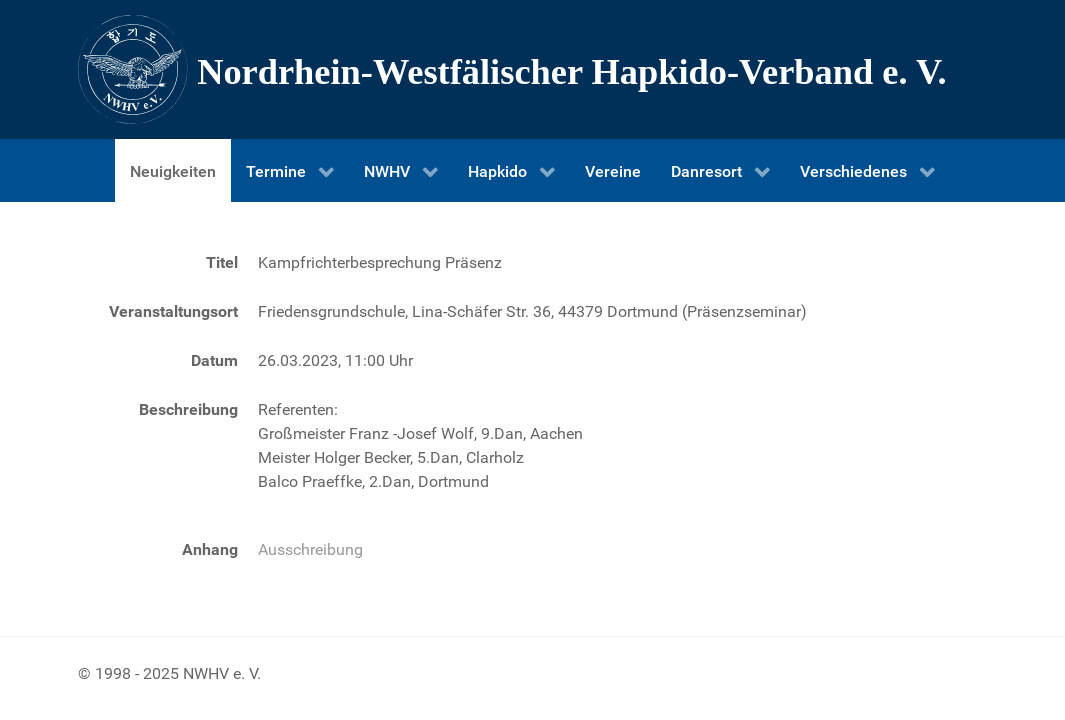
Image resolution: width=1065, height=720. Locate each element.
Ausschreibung (310, 549)
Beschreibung (188, 409)
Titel (222, 262)
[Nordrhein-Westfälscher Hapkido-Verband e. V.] (533, 69)
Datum (214, 360)
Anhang (210, 549)
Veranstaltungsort (173, 311)
